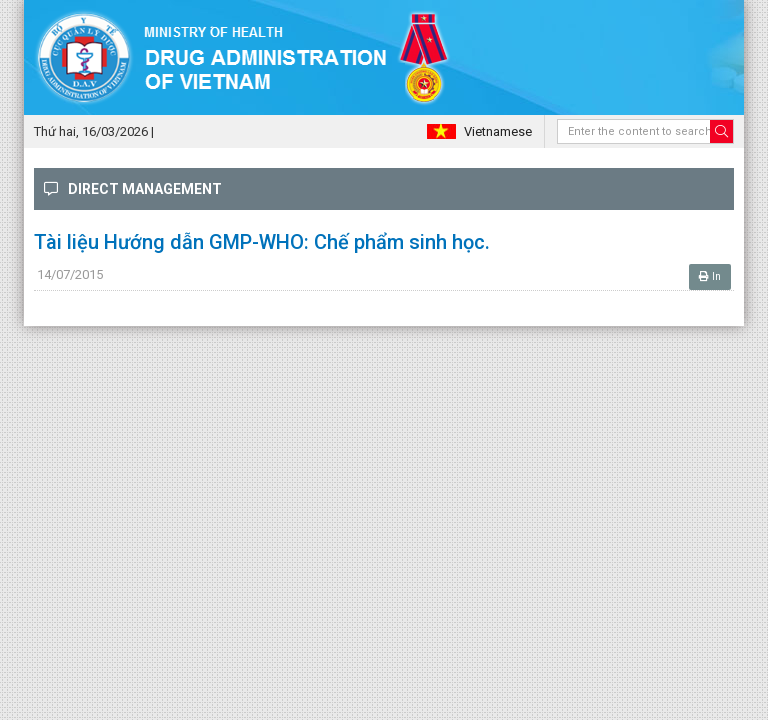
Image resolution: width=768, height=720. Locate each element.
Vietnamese (498, 131)
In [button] (710, 276)
